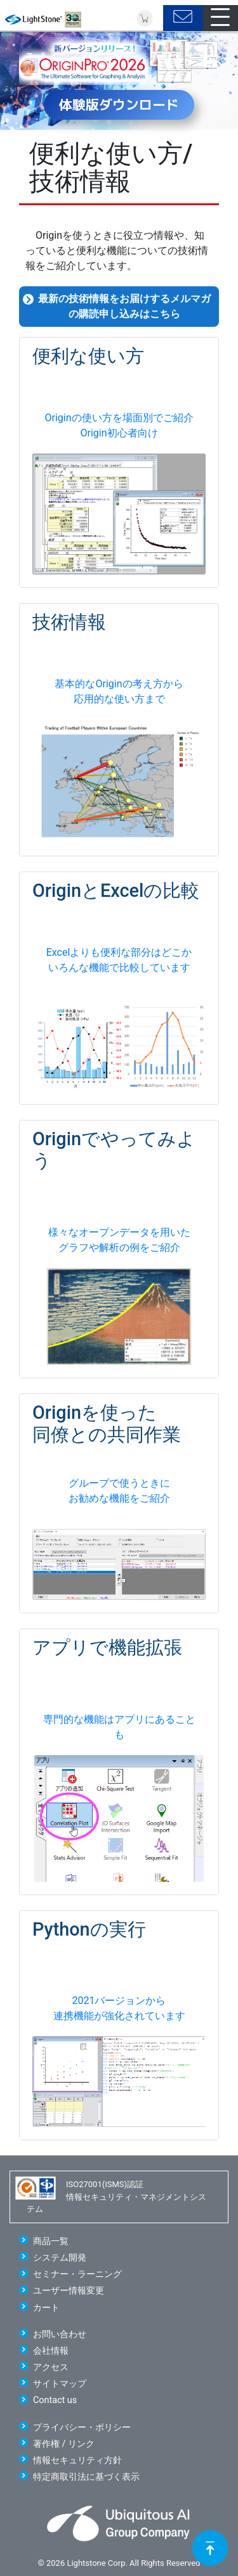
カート (46, 2307)
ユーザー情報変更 (68, 2290)
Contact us (55, 2400)
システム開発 (59, 2257)
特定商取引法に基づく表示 (86, 2476)
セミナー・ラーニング (77, 2274)
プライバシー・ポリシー (82, 2427)
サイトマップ (59, 2383)
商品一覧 (51, 2241)
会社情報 (51, 2350)
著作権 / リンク (64, 2444)
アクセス (51, 2367)
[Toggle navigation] (220, 18)
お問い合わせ (59, 2334)
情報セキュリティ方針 (77, 2460)
